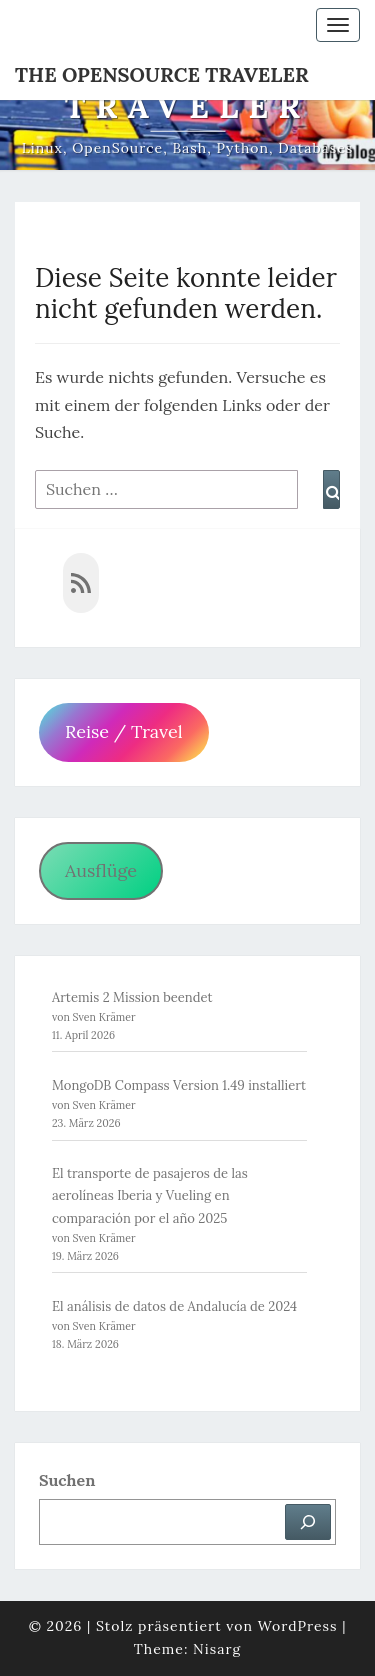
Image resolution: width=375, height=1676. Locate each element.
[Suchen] (308, 1522)
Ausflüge (101, 870)
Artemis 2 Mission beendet (132, 997)
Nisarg (217, 1649)
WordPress (298, 1626)
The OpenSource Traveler (162, 74)
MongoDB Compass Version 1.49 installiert (179, 1085)
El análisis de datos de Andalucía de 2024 (174, 1306)
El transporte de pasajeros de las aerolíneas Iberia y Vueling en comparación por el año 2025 (150, 1195)
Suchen (67, 1480)
